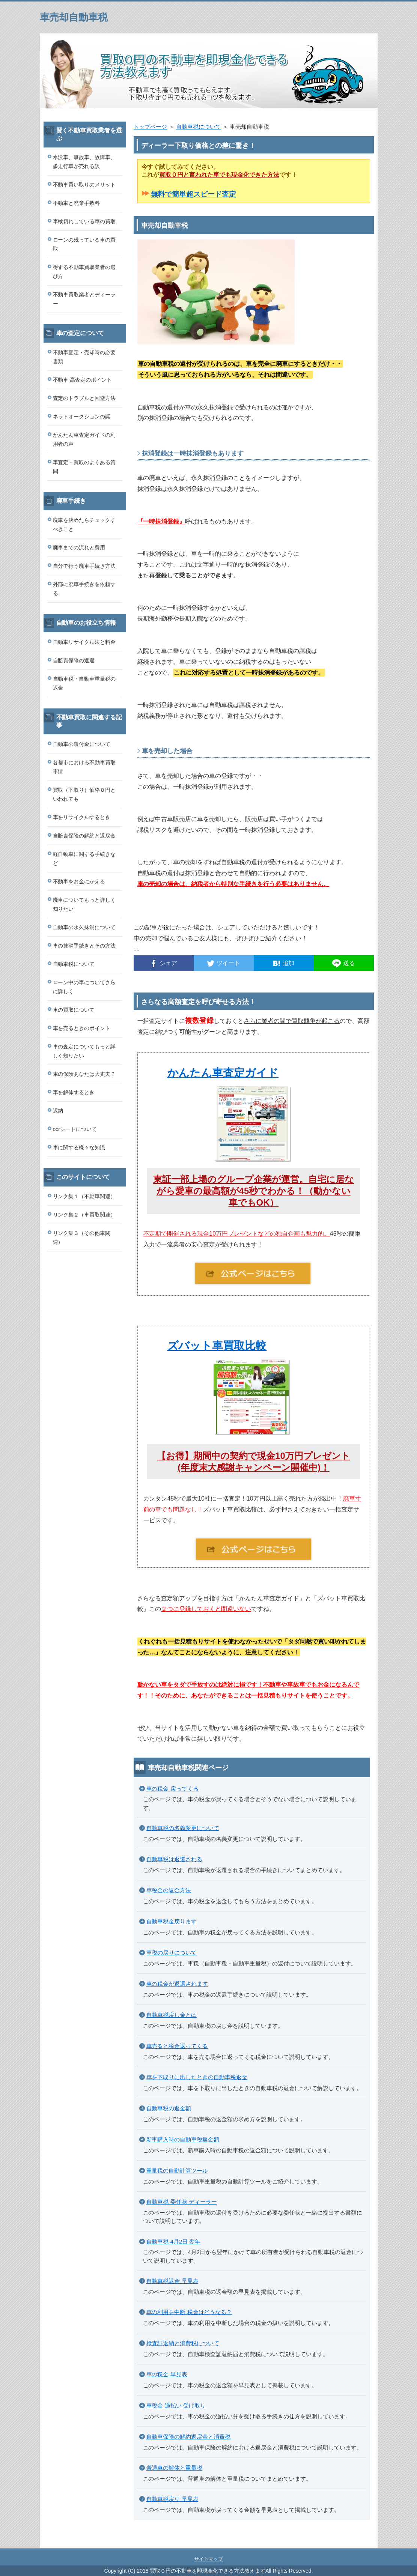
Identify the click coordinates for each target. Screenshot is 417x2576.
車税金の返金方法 (168, 1890)
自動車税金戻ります (171, 1921)
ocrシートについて (75, 1129)
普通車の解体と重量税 (174, 2468)
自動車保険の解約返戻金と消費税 (188, 2436)
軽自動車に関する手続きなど (84, 858)
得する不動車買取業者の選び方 (84, 271)
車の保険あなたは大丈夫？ (84, 1074)
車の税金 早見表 (166, 2374)
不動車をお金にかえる (79, 881)
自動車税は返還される (174, 1859)
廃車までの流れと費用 (79, 547)
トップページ (150, 126)
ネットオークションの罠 (82, 417)
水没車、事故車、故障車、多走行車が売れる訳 (84, 161)
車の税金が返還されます (177, 1983)
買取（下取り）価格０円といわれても (84, 794)
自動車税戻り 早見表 (172, 2499)
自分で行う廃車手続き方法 (84, 566)
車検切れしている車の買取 (84, 221)
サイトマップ (208, 2559)
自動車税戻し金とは (171, 2015)
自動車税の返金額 (168, 2108)
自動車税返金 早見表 (172, 2281)
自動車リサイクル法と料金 (84, 642)
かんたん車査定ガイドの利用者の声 (84, 439)
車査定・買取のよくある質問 (84, 466)
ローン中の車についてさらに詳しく (84, 986)
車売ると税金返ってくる (177, 2046)
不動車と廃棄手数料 (76, 203)
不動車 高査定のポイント (82, 380)
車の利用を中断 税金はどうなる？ (189, 2312)
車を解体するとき (74, 1092)
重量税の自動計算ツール (177, 2170)
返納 (58, 1111)
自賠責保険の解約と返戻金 (84, 836)
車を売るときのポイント (82, 1028)
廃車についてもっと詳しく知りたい (84, 904)
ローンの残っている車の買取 (84, 244)
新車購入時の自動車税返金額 (183, 2139)
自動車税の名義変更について (183, 1828)
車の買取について (74, 1010)
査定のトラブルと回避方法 (84, 398)
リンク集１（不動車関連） (84, 1196)
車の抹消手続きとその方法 (84, 946)
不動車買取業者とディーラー (84, 299)
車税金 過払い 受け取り (176, 2405)
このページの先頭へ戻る (355, 2544)
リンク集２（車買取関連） (84, 1215)
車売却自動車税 (74, 17)
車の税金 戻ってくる (172, 1788)
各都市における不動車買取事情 (84, 766)
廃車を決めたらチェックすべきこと (84, 524)
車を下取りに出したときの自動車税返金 (197, 2077)
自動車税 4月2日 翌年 (173, 2241)
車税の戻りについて (171, 1952)
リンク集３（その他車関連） (82, 1237)
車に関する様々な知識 (79, 1147)
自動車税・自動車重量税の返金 (84, 683)
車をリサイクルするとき (82, 817)
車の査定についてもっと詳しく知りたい (84, 1051)
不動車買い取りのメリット (84, 185)
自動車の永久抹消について (84, 927)
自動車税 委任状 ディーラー (181, 2202)
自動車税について (198, 126)
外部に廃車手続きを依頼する (84, 588)
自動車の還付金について (82, 744)
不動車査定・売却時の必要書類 (84, 356)
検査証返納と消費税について (183, 2343)
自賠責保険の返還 (74, 660)
